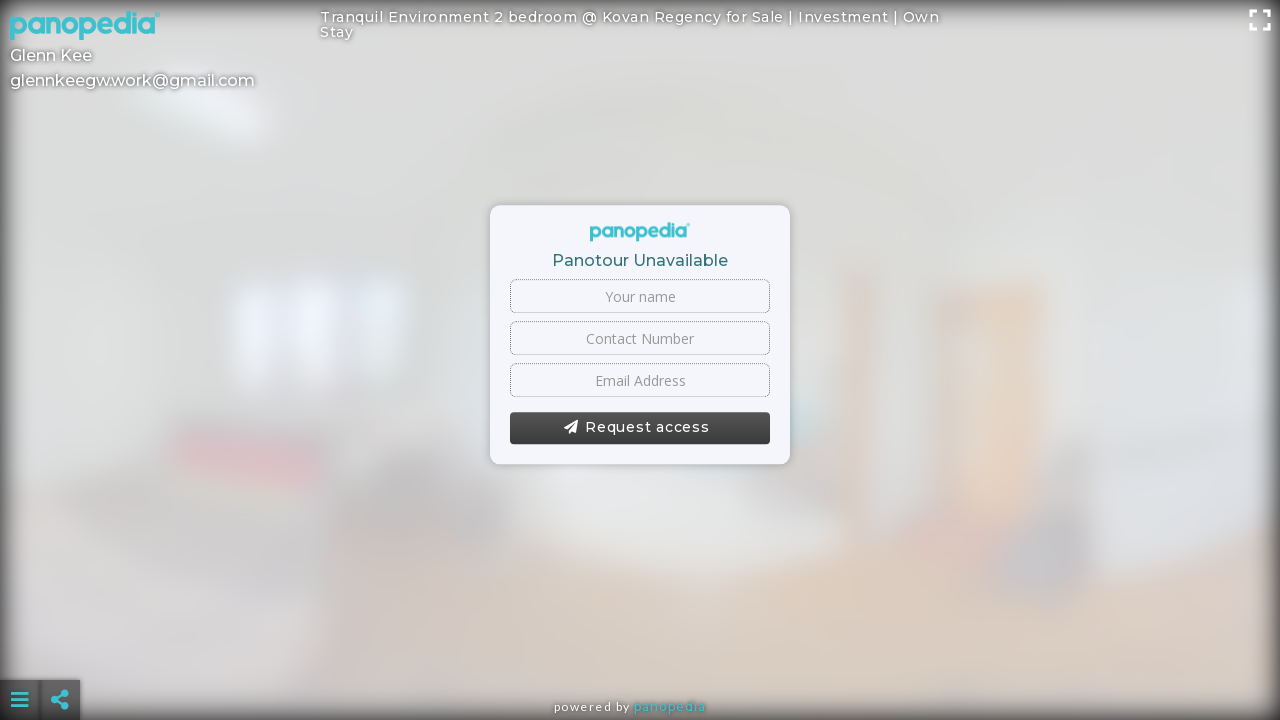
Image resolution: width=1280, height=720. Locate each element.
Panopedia (670, 706)
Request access (636, 428)
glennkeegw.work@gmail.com (132, 80)
